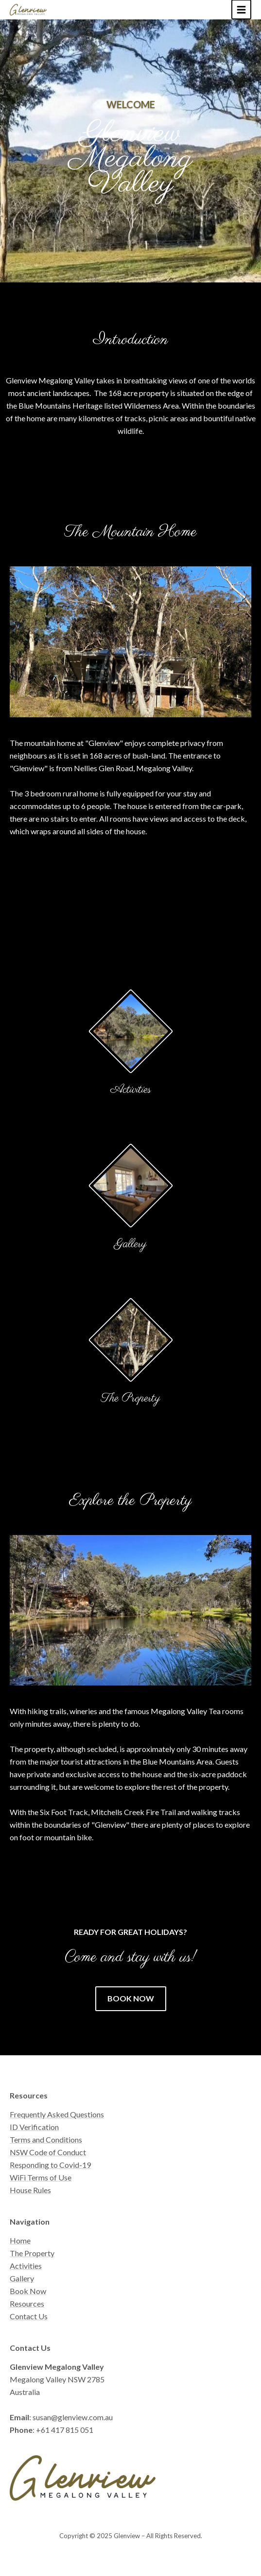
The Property (130, 1398)
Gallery (130, 1244)
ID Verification (34, 2126)
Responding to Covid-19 (50, 2164)
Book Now (28, 2290)
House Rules (30, 2190)
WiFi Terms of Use (40, 2177)
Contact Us (29, 2316)
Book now (130, 1998)
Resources (27, 2303)
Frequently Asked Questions (57, 2114)
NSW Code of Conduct (48, 2152)
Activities (130, 1090)
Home (20, 2240)
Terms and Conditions (46, 2139)
